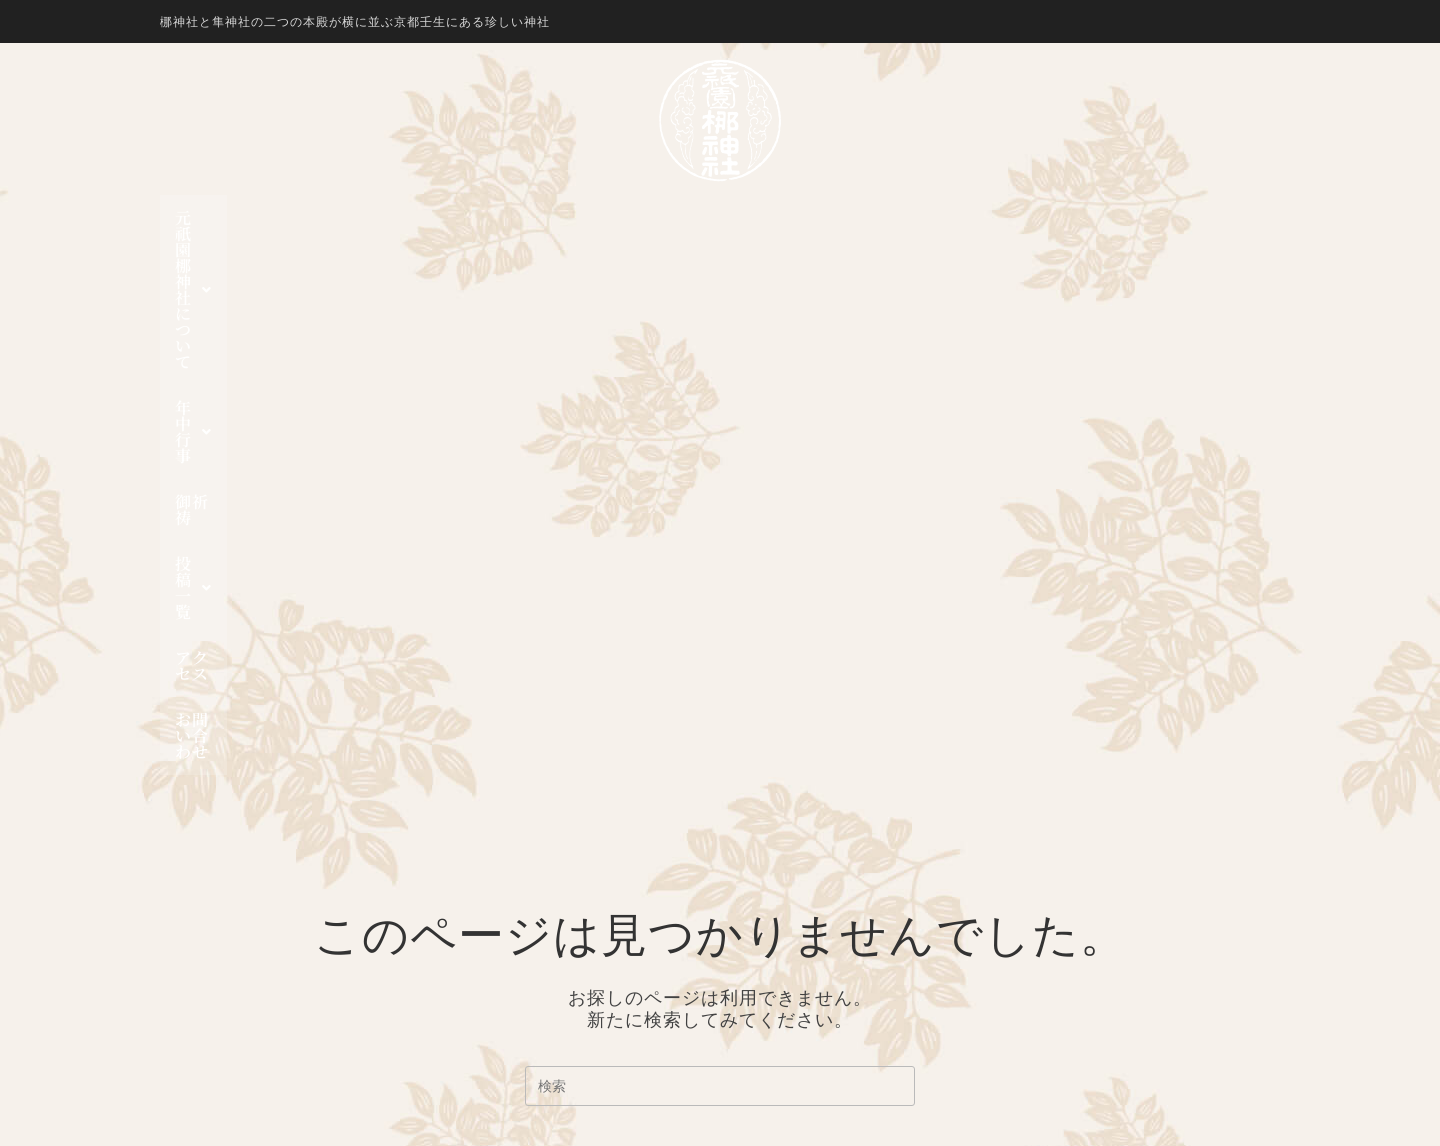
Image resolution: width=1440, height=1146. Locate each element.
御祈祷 (717, 217)
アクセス (925, 217)
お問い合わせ (1040, 217)
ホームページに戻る (720, 704)
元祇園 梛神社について (446, 217)
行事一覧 (807, 990)
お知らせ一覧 (823, 1013)
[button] (446, 218)
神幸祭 (799, 923)
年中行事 (618, 217)
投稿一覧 (817, 217)
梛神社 (799, 855)
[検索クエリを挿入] (720, 603)
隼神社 (799, 878)
